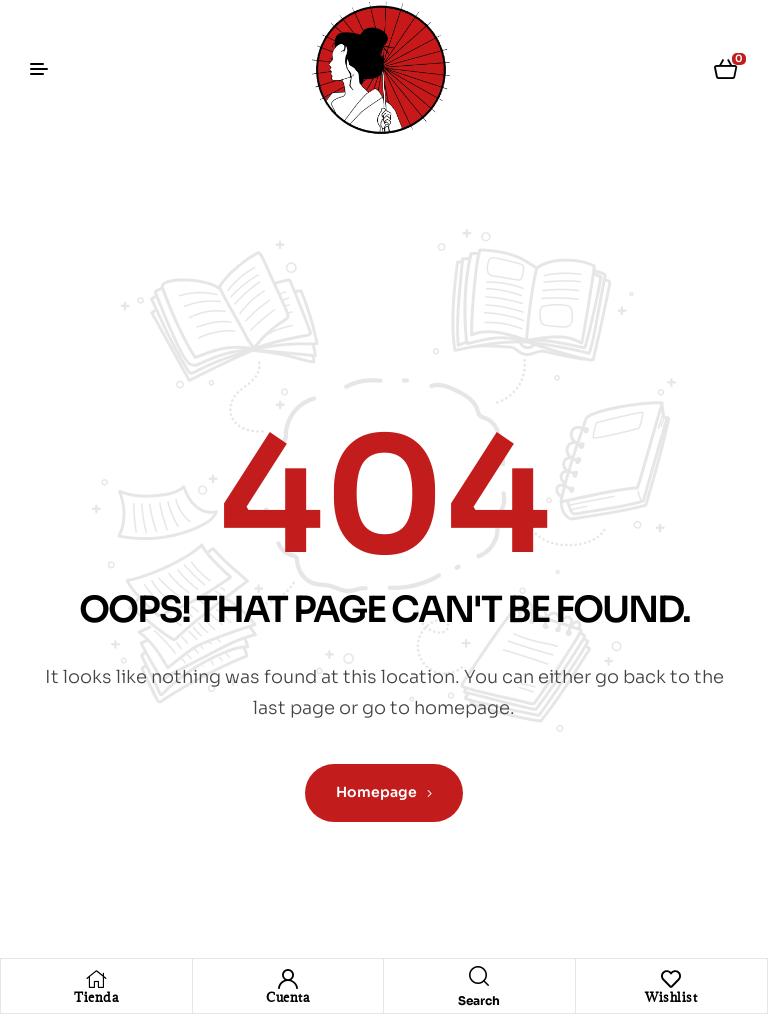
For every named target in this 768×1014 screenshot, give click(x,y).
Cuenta (287, 997)
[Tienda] (96, 979)
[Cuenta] (288, 979)
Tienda (96, 997)
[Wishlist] (671, 979)
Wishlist (671, 997)
